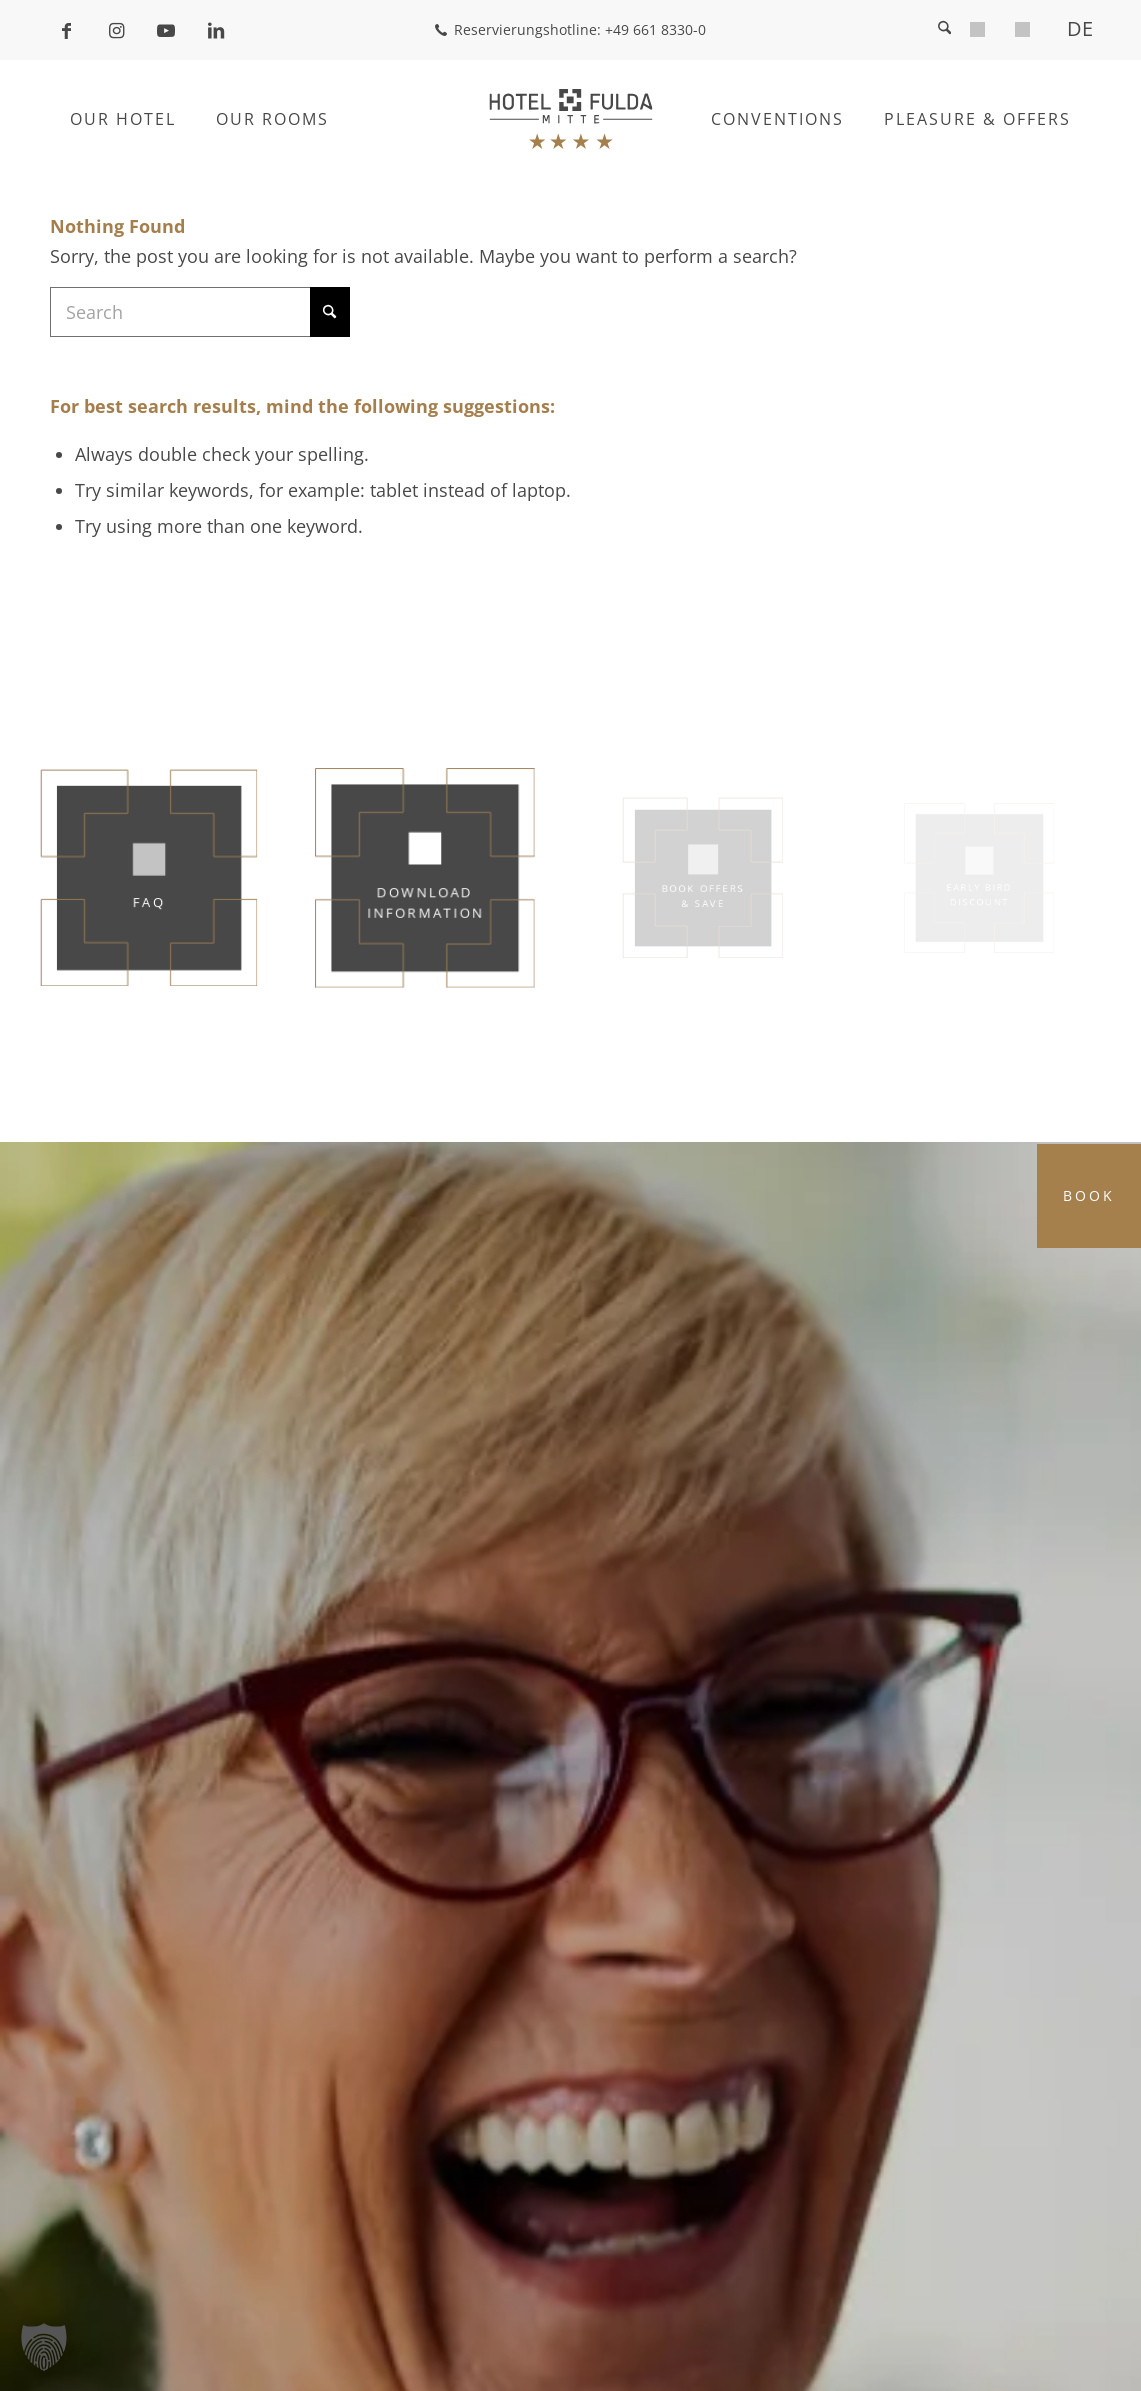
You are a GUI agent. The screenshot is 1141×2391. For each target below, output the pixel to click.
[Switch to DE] (1073, 28)
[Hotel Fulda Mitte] (570, 119)
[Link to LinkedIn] (216, 30)
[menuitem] (977, 32)
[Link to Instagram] (116, 30)
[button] (44, 2347)
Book (1088, 1195)
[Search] (944, 30)
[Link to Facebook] (66, 30)
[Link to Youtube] (166, 30)
